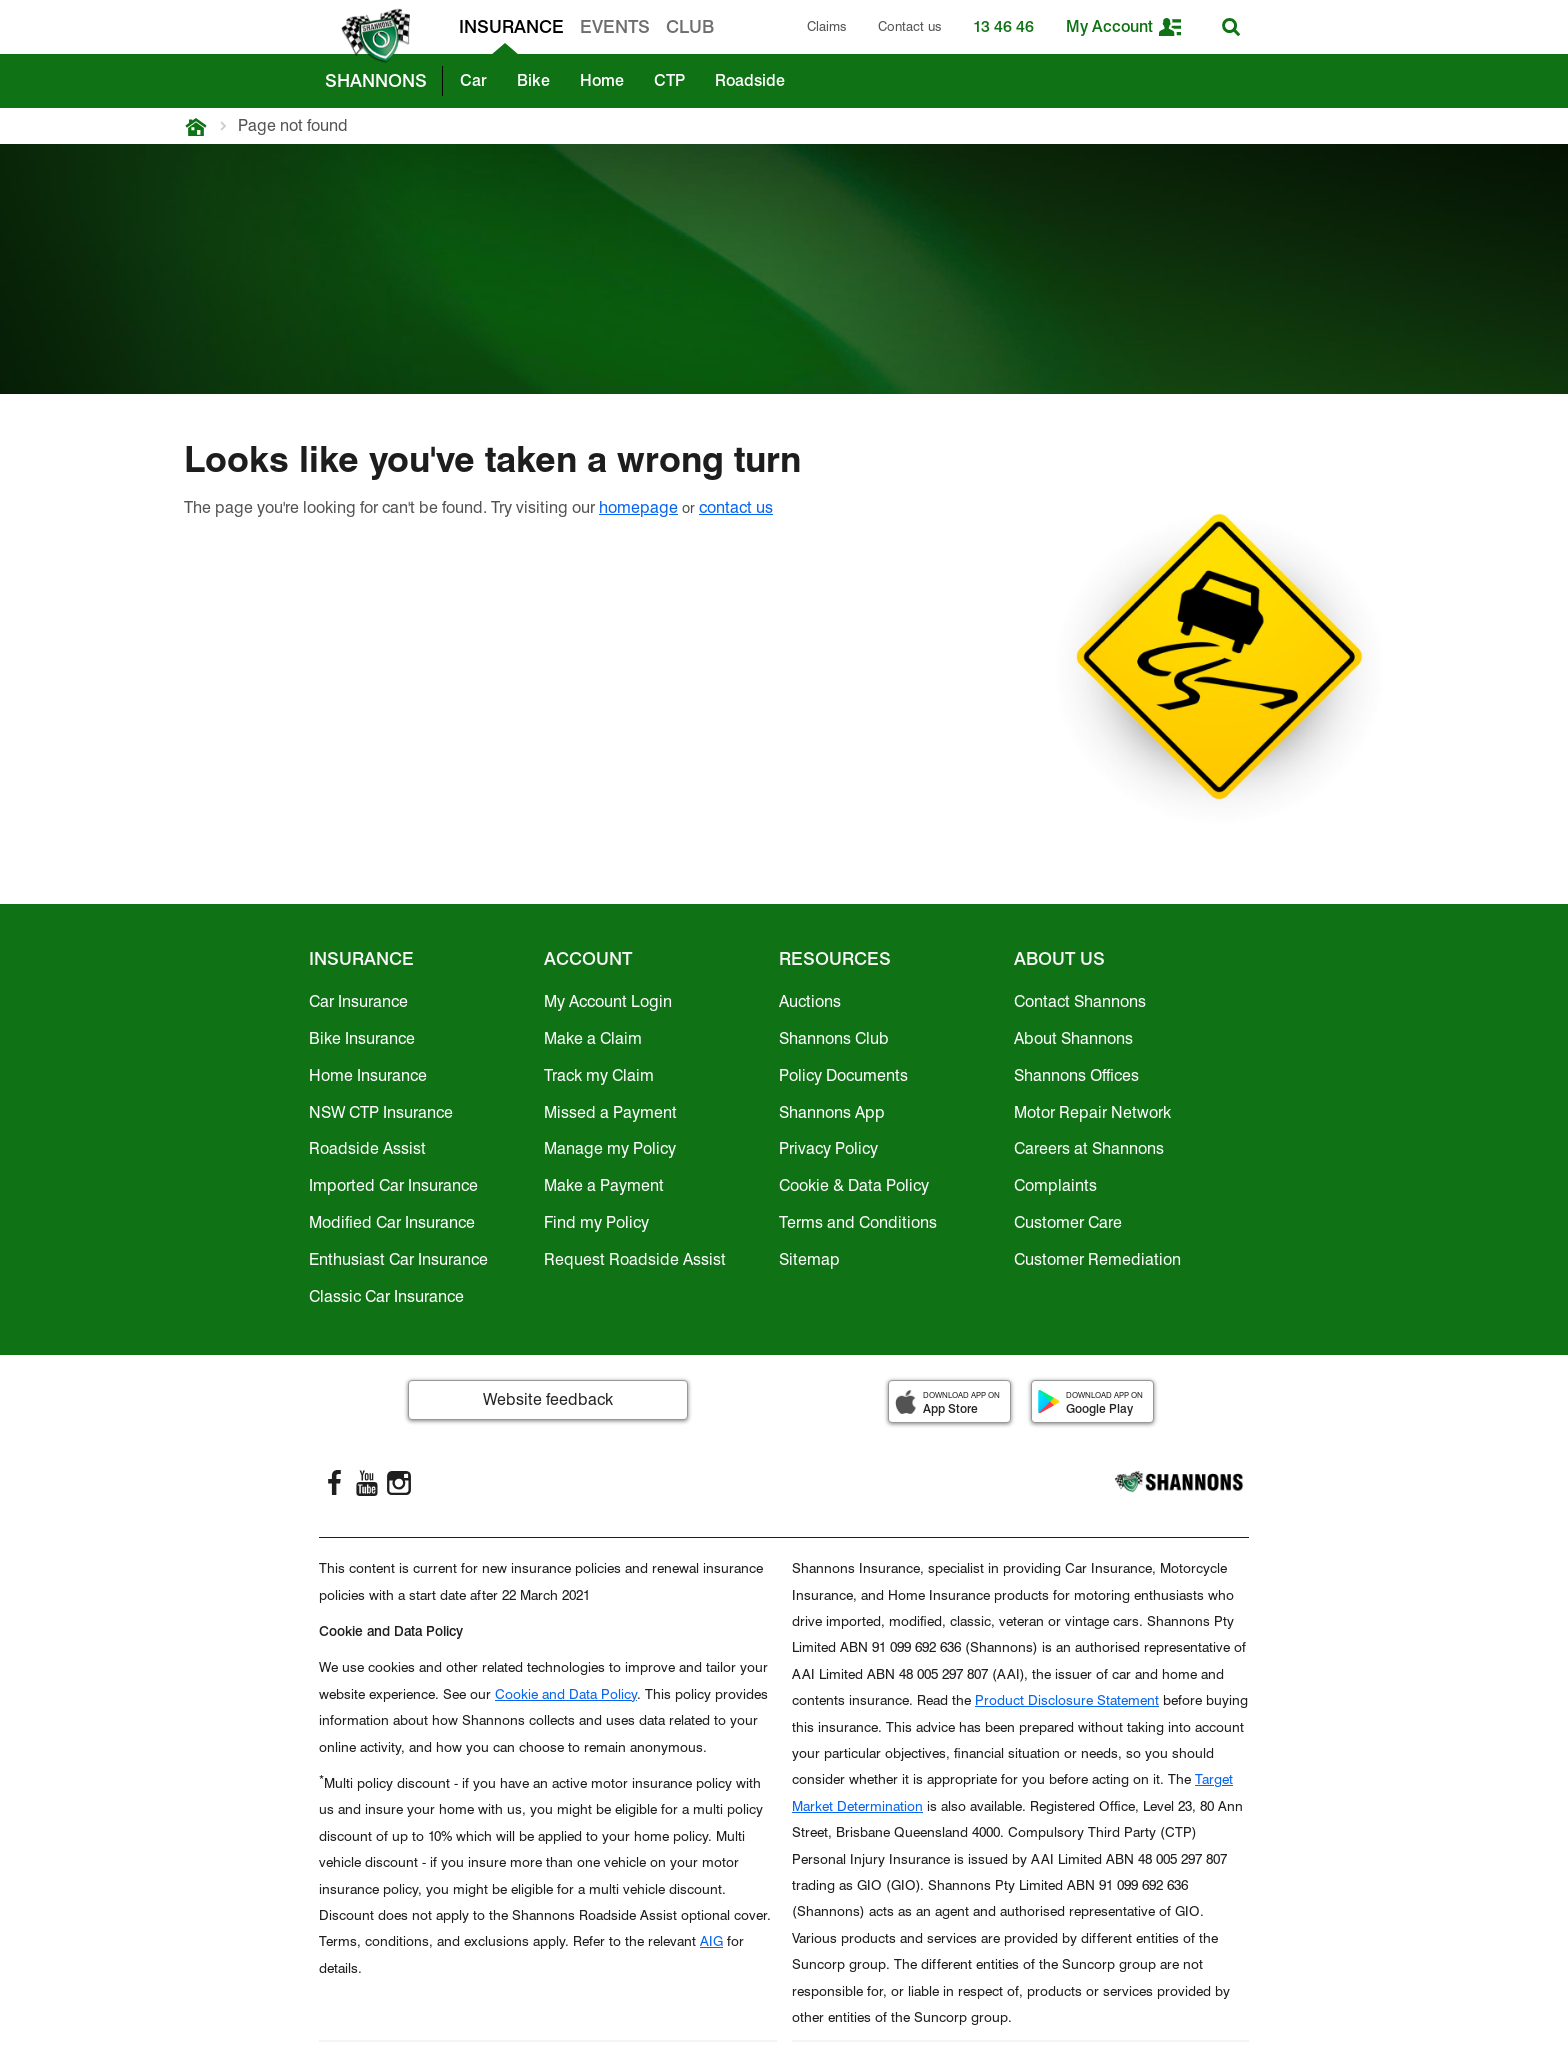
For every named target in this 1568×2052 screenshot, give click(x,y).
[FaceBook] (335, 1483)
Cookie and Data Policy (566, 1694)
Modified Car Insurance (392, 1222)
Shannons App (832, 1112)
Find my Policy (596, 1222)
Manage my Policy (610, 1148)
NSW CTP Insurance (381, 1112)
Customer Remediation (1097, 1259)
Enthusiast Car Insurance (398, 1259)
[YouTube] (367, 1483)
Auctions (810, 1001)
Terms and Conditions (858, 1222)
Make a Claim (593, 1038)
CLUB (690, 26)
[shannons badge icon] (371, 36)
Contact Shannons (1080, 1001)
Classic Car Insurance (386, 1296)
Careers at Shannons (1089, 1148)
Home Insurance (368, 1075)
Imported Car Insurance (393, 1185)
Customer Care (1068, 1222)
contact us (736, 507)
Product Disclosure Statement (1067, 1700)
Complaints (1055, 1185)
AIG (711, 1941)
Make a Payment (604, 1185)
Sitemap (809, 1259)
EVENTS (615, 26)
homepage (638, 507)
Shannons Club (834, 1038)
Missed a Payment (610, 1112)
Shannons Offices (1076, 1075)
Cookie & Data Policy (854, 1185)
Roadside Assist (367, 1148)
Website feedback (548, 1399)
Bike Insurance (362, 1038)
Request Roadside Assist (635, 1259)
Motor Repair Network (1092, 1112)
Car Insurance (358, 1001)
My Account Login (608, 1001)
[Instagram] (399, 1483)
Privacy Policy (828, 1148)
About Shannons (1073, 1038)
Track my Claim (599, 1075)
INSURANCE (511, 26)
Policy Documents (843, 1075)
